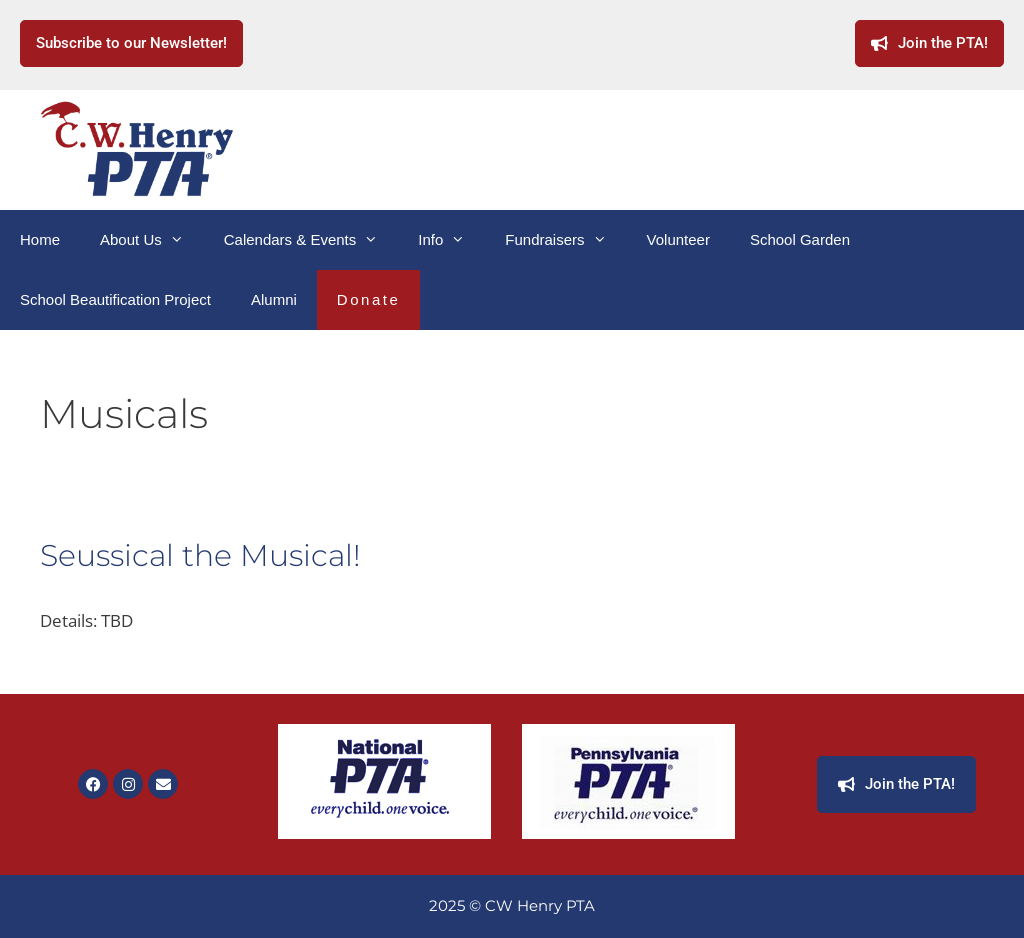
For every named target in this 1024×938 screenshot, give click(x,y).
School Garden (800, 239)
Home (40, 239)
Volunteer (678, 239)
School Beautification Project (115, 299)
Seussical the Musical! (200, 555)
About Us (152, 240)
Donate (369, 299)
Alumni (274, 299)
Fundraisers (565, 240)
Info (451, 240)
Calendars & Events (311, 240)
